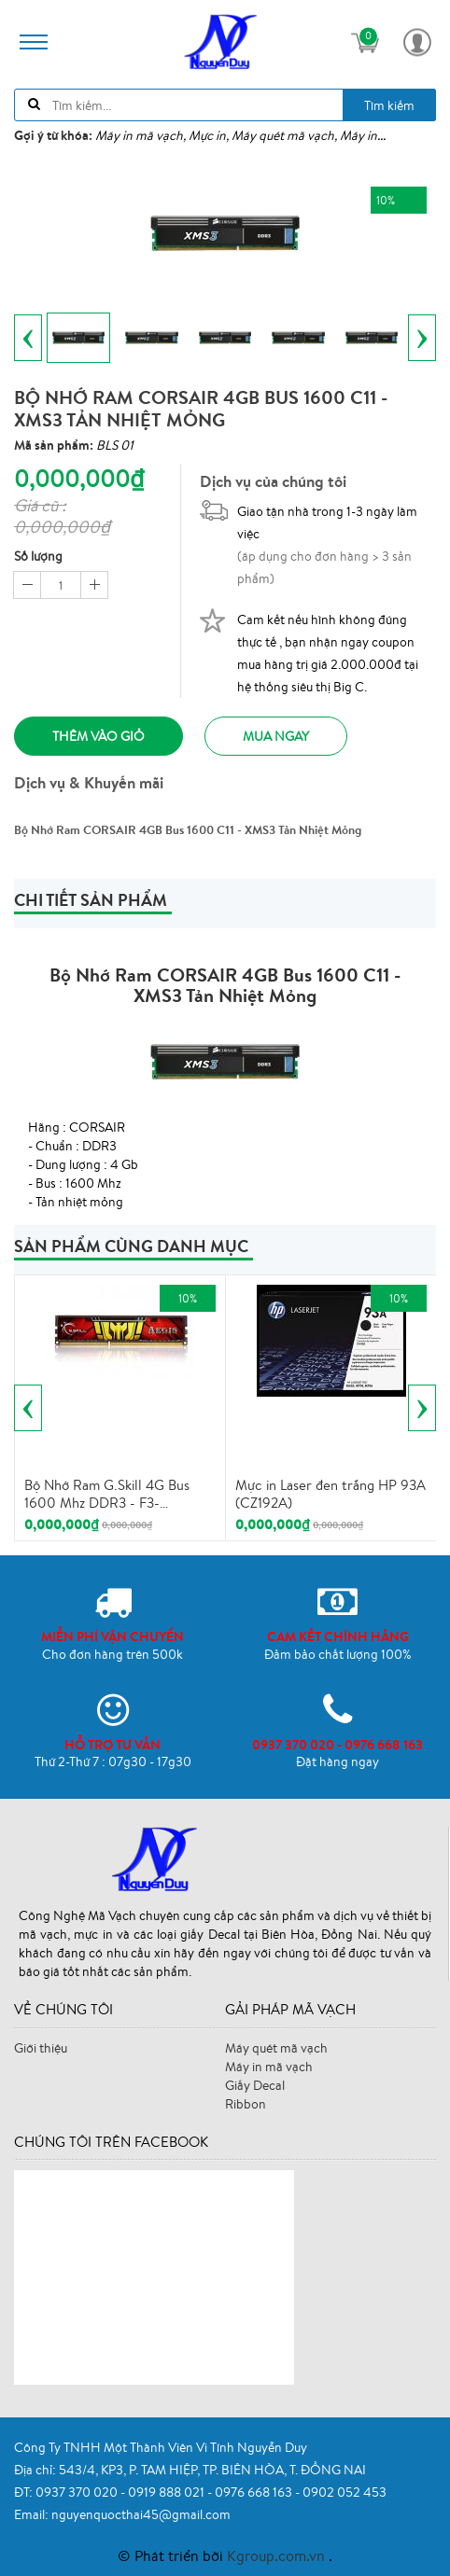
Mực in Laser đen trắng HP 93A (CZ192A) (330, 1494)
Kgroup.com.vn (278, 2555)
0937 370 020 (77, 2492)
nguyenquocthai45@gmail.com (141, 2514)
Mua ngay (276, 736)
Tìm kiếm (389, 105)
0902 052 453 (344, 2492)
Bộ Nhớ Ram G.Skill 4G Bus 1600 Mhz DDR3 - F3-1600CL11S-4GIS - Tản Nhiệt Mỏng (110, 1494)
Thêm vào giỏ (98, 736)
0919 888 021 (167, 2492)
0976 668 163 (255, 2492)
